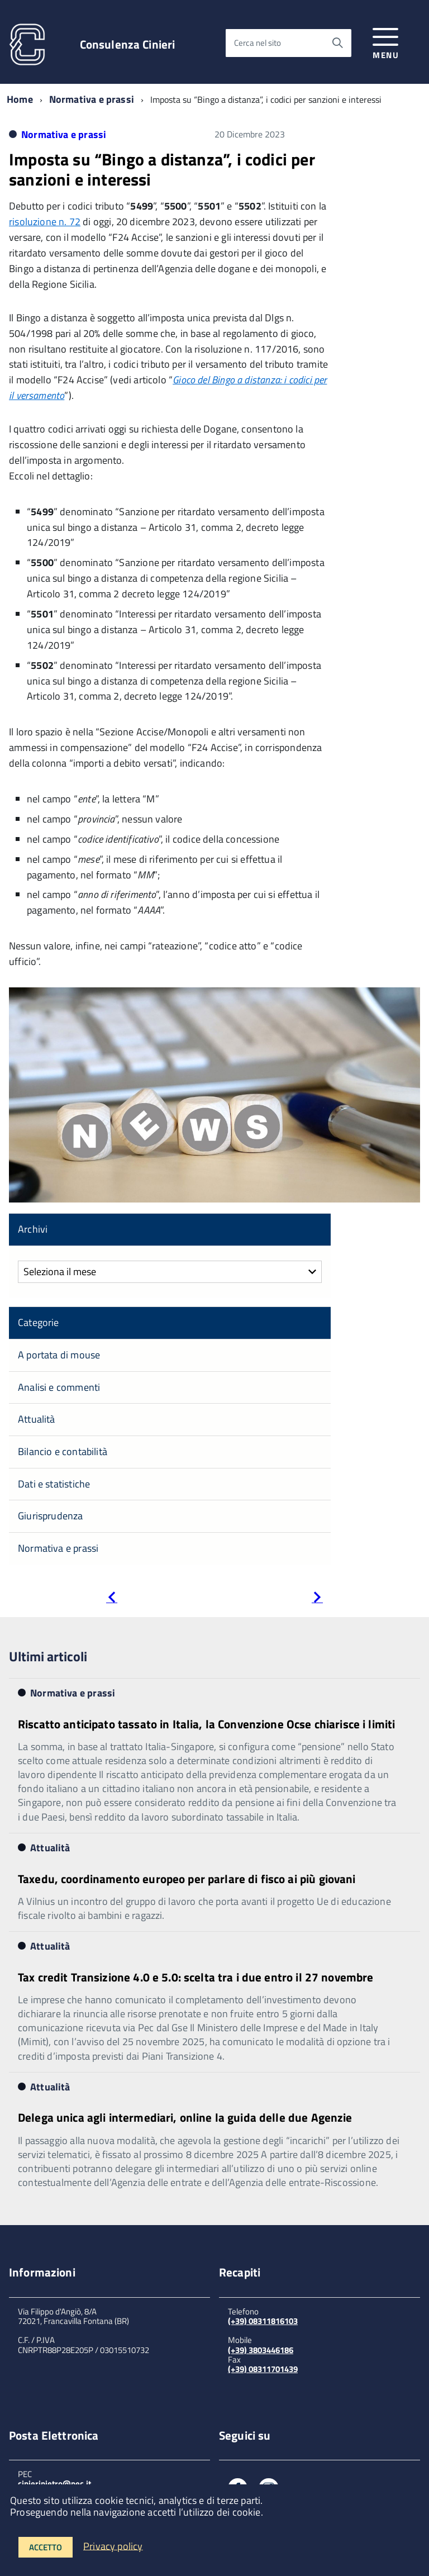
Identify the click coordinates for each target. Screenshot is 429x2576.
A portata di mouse (59, 1354)
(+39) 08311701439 (263, 2369)
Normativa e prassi (91, 99)
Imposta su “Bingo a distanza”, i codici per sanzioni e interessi (162, 169)
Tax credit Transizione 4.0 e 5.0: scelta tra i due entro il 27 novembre (195, 1977)
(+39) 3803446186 (260, 2350)
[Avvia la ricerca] (337, 43)
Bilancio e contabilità (62, 1451)
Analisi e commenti (59, 1387)
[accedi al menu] (386, 41)
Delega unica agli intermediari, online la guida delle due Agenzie (185, 2117)
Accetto (45, 2547)
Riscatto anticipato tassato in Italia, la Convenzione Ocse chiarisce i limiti (206, 1724)
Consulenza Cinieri (127, 44)
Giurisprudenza (50, 1515)
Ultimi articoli (48, 1656)
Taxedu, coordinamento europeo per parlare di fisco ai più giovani (187, 1879)
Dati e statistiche (54, 1483)
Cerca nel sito (257, 42)
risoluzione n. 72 (44, 221)
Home (20, 99)
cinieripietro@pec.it (54, 2483)
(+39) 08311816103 (263, 2320)
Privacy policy (113, 2545)
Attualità (36, 1419)
